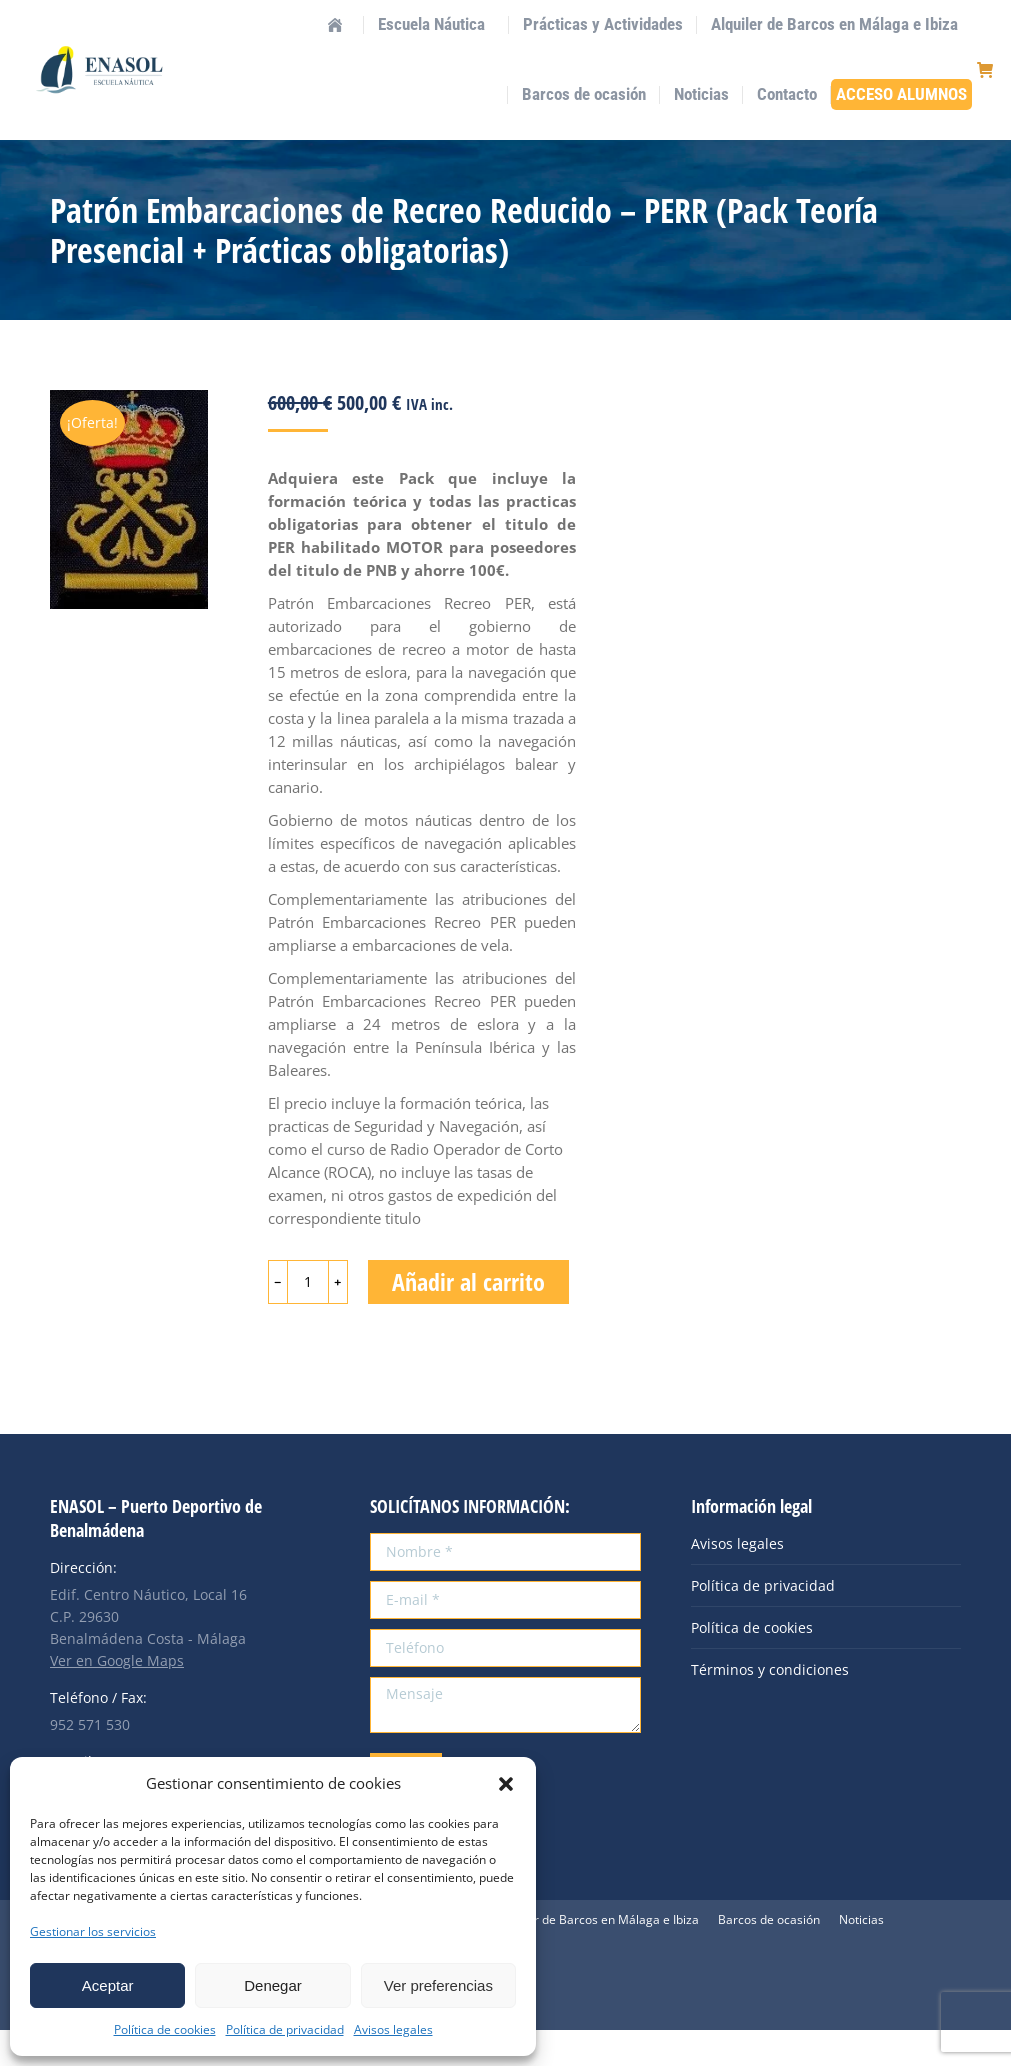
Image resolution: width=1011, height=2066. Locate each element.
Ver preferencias (438, 1985)
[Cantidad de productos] (308, 1318)
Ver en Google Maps (117, 1696)
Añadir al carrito (468, 1317)
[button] (506, 1784)
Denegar (273, 1985)
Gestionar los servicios (93, 1931)
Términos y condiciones (770, 1705)
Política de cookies (165, 2029)
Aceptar (108, 1985)
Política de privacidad (285, 2029)
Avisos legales (393, 2029)
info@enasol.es (220, 18)
